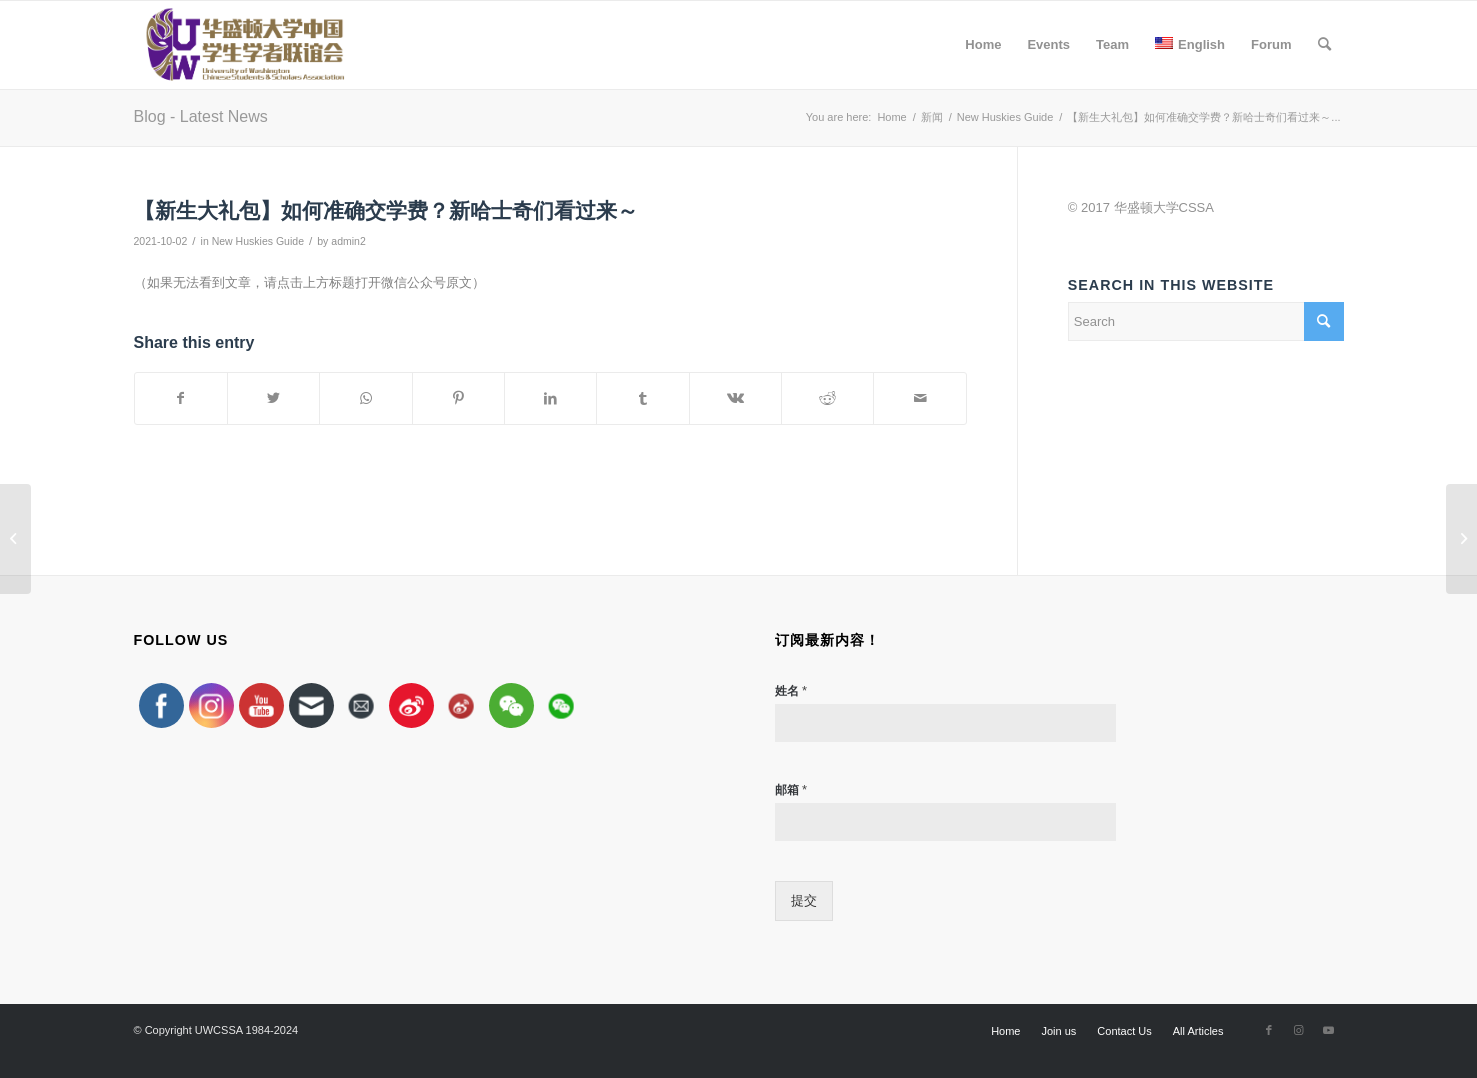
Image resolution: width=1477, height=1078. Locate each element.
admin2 (348, 241)
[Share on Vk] (735, 398)
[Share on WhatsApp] (365, 398)
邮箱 (791, 789)
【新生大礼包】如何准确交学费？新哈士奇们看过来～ (386, 210)
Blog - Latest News (201, 116)
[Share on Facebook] (181, 398)
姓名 (791, 690)
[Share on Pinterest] (458, 398)
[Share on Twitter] (273, 398)
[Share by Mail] (919, 398)
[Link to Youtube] (1329, 1030)
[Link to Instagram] (1299, 1030)
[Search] (1324, 45)
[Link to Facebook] (1269, 1030)
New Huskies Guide (258, 241)
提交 (804, 900)
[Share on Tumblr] (642, 398)
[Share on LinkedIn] (550, 398)
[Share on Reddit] (827, 398)
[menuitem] (983, 45)
